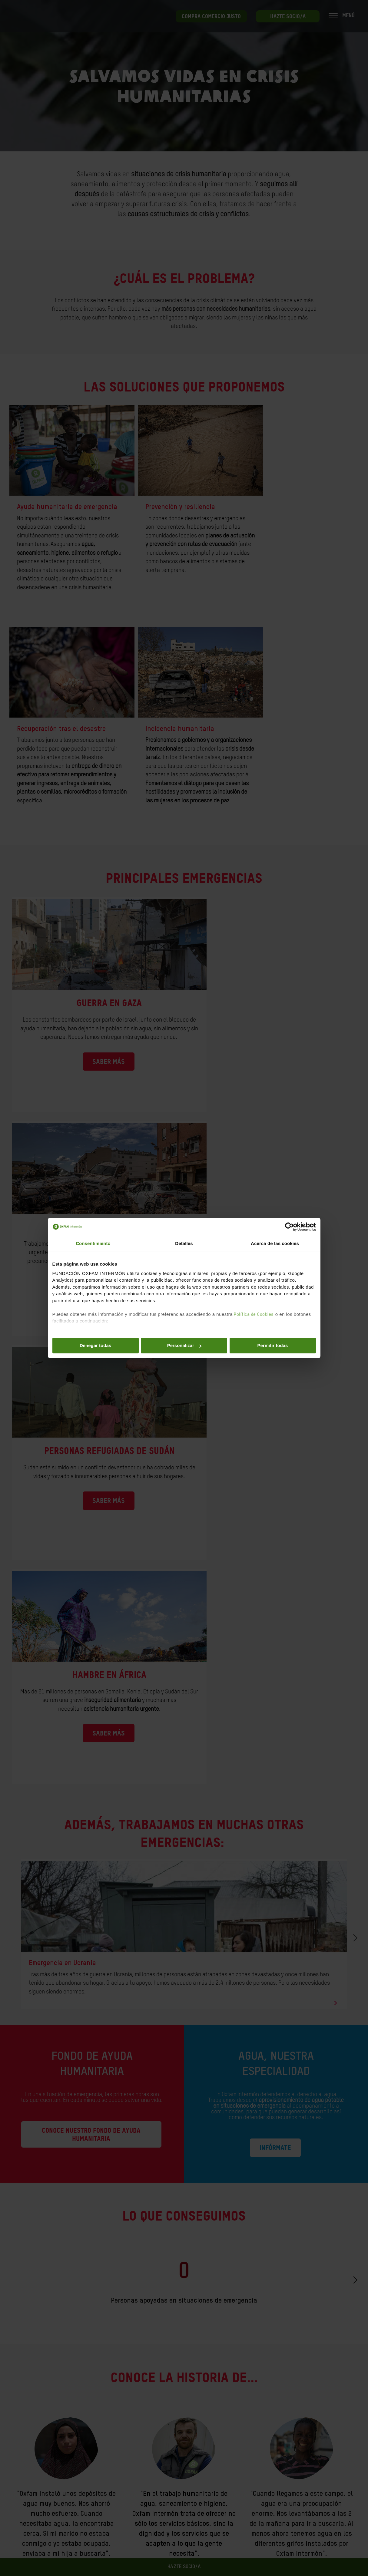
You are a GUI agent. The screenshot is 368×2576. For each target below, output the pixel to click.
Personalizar (184, 1345)
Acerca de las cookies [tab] (275, 1243)
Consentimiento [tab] (93, 1243)
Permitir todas (272, 1345)
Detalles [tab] (184, 1243)
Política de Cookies (254, 1314)
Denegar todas (95, 1345)
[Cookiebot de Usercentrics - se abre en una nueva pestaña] (289, 1226)
